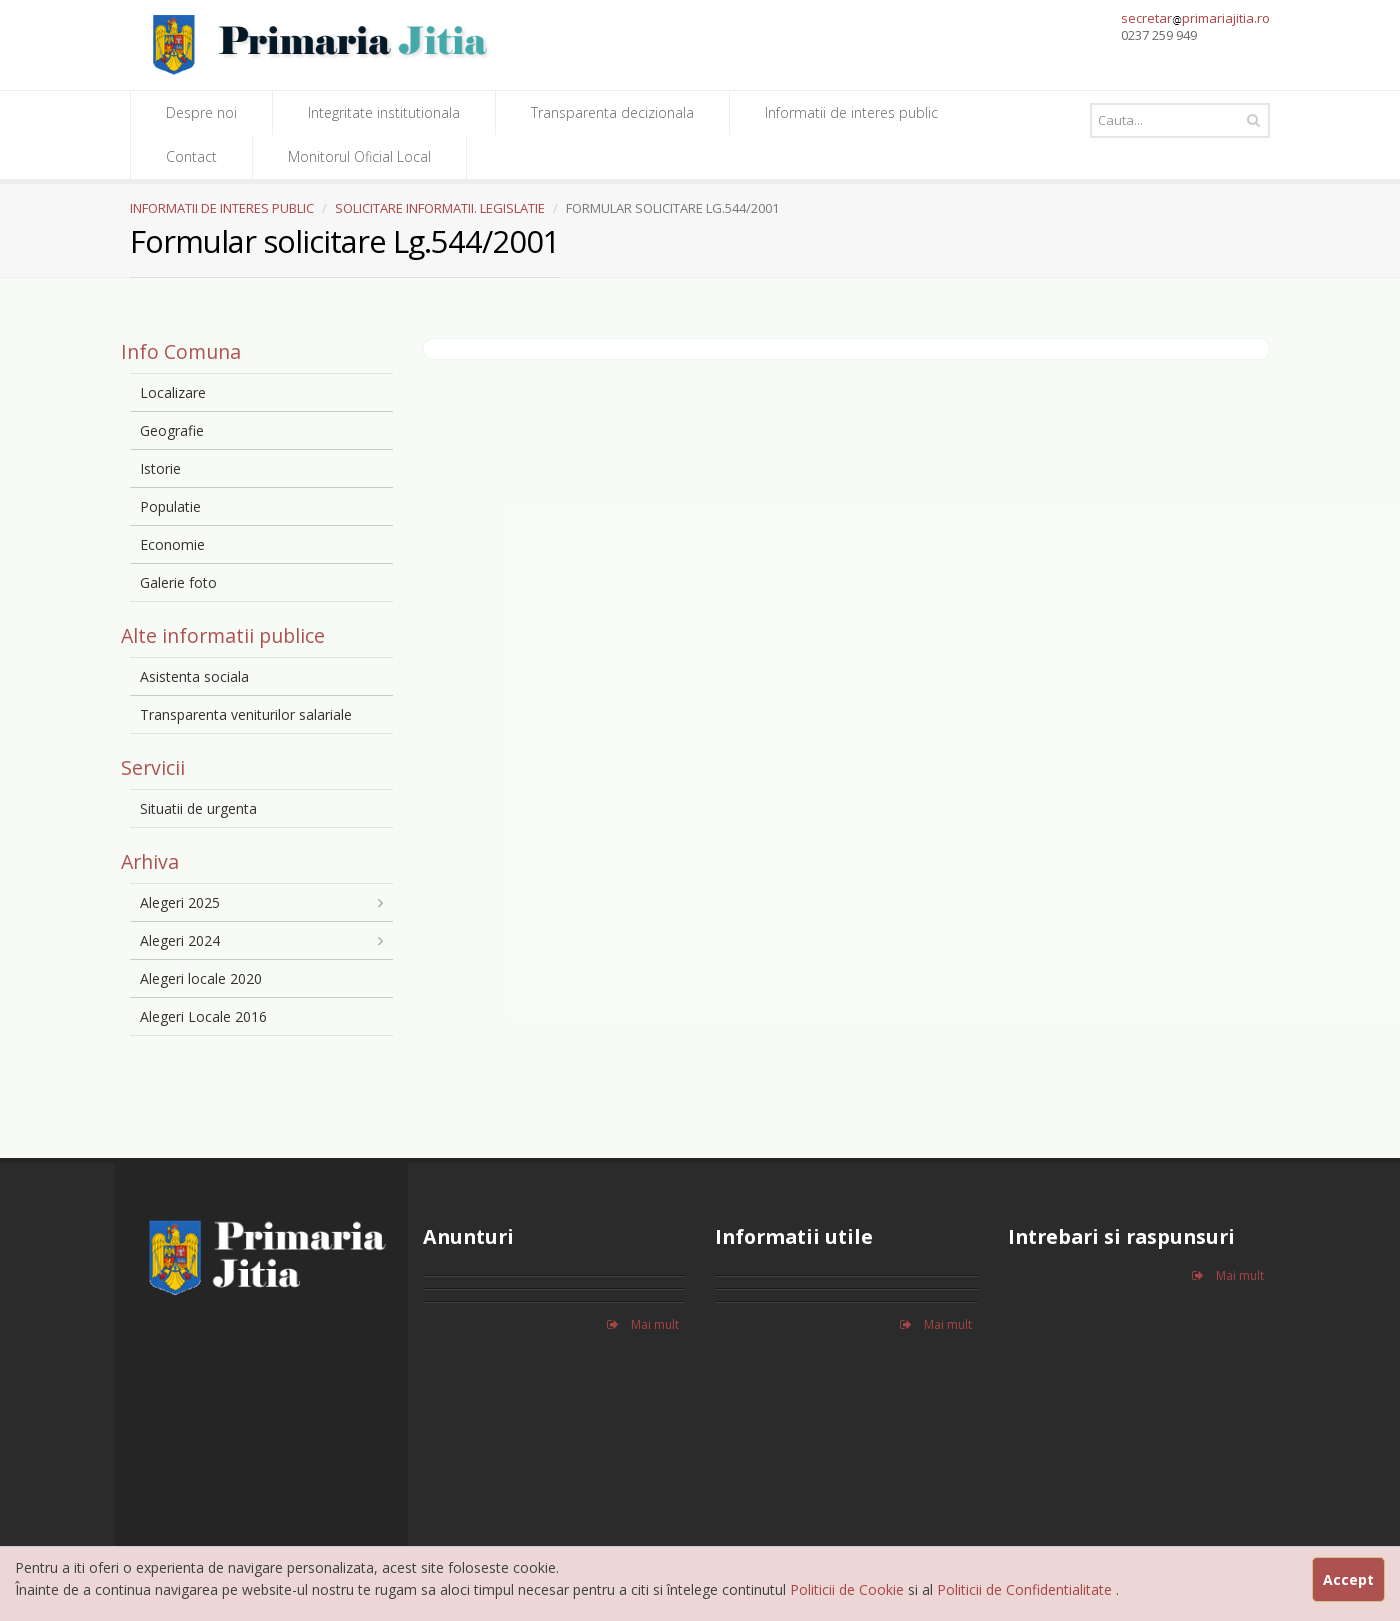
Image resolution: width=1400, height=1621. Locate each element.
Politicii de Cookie (849, 1589)
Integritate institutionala (384, 112)
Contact (191, 156)
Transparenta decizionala (612, 112)
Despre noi (201, 112)
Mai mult (643, 1324)
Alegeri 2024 (180, 940)
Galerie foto (178, 582)
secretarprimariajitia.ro (1195, 18)
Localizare (173, 392)
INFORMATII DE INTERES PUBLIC (222, 208)
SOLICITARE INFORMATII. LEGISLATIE (440, 208)
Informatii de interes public (851, 112)
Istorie (160, 468)
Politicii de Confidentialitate (1026, 1589)
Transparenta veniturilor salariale (246, 714)
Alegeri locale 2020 (201, 978)
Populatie (170, 506)
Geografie (172, 430)
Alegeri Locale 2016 (203, 1016)
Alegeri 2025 (180, 902)
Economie (172, 544)
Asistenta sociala (194, 676)
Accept (1348, 1579)
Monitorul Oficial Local (359, 156)
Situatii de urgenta (198, 808)
